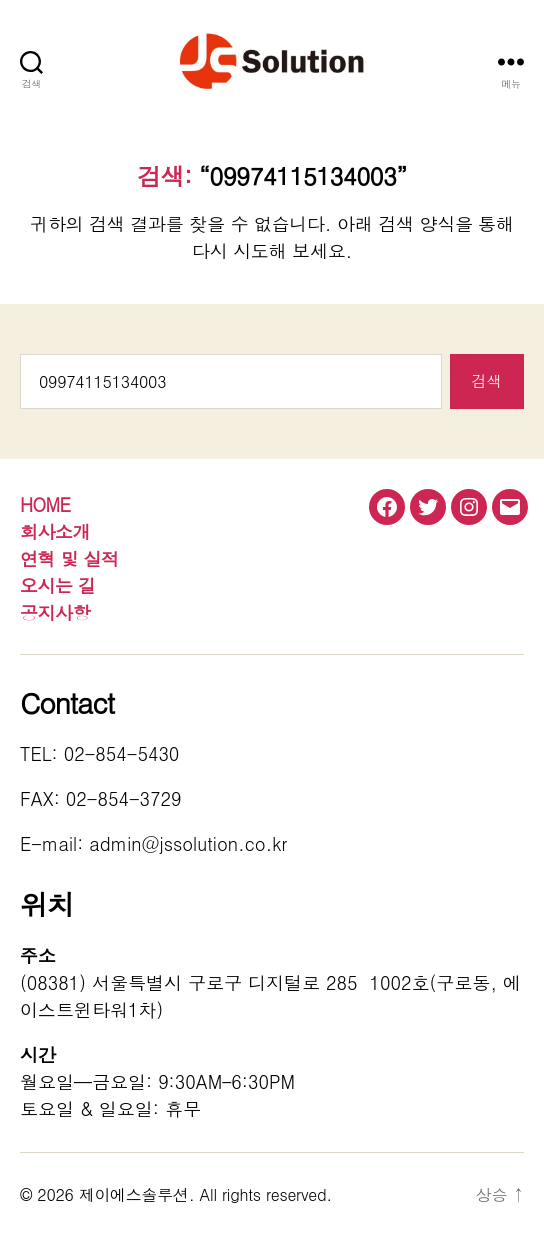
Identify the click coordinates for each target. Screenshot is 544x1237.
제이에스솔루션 (134, 1194)
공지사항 (55, 612)
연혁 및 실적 (69, 558)
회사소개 (55, 531)
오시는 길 (58, 585)
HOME (45, 504)
